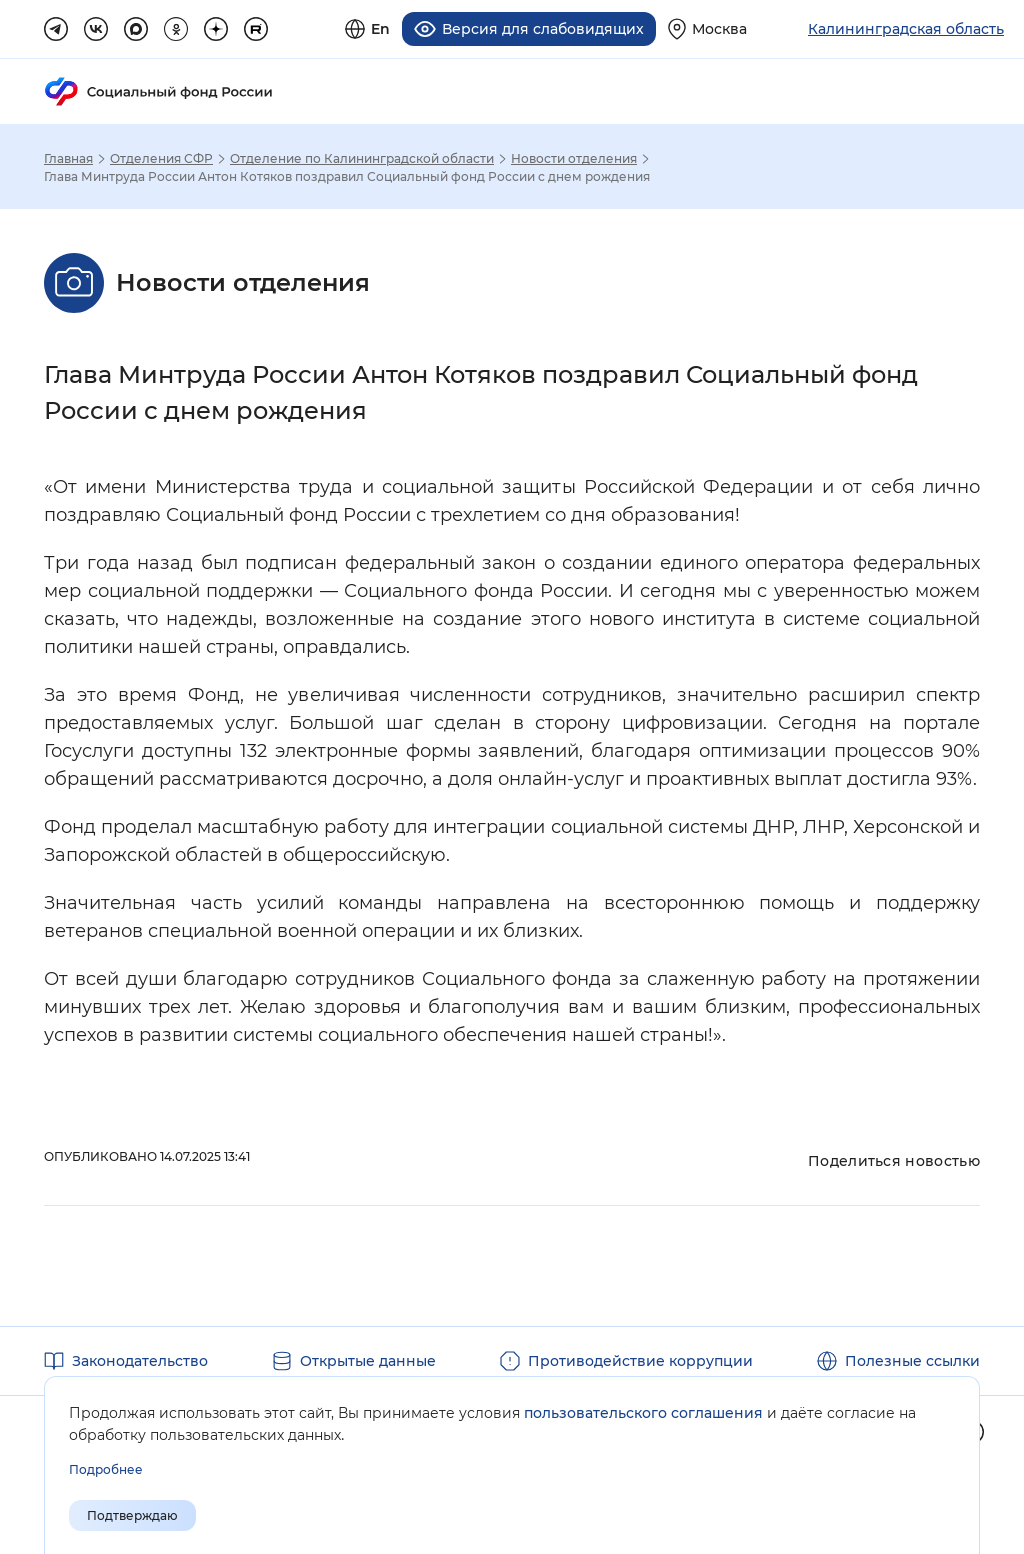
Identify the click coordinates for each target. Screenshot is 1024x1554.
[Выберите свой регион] (707, 28)
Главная (68, 158)
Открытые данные (368, 1360)
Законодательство (140, 1360)
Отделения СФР (161, 158)
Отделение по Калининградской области (362, 158)
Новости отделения (574, 158)
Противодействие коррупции (640, 1360)
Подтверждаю (132, 1515)
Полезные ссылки (912, 1360)
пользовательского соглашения (643, 1413)
